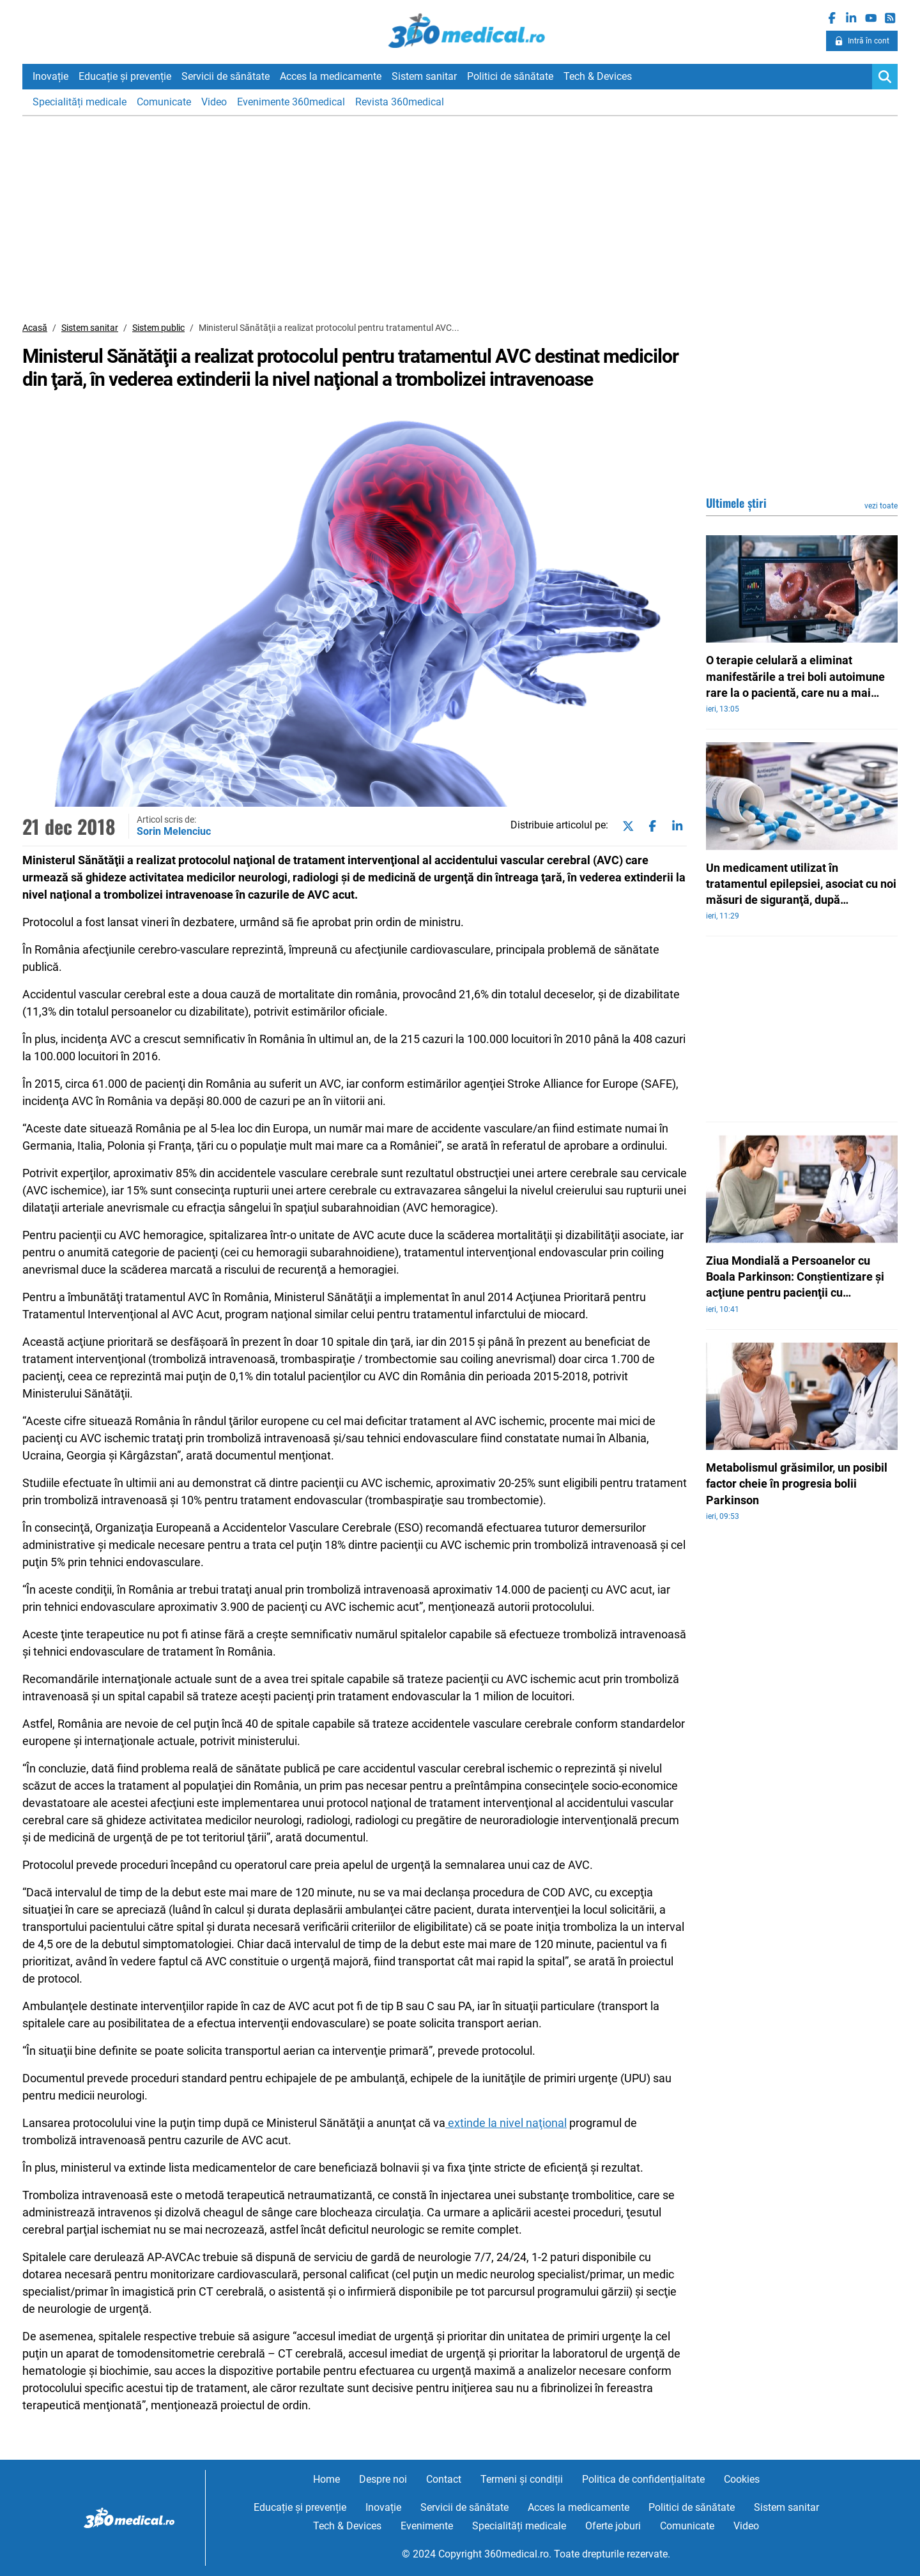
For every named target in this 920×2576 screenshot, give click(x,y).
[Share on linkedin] (675, 826)
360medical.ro (460, 31)
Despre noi (383, 2479)
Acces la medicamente (330, 76)
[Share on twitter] (625, 826)
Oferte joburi (613, 2526)
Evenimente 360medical (291, 102)
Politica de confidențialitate (643, 2479)
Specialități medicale (79, 102)
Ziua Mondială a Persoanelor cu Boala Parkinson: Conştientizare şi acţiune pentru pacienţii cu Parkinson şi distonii (795, 1277)
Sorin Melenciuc (174, 831)
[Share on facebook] (650, 826)
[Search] (885, 76)
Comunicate (164, 102)
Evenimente (427, 2526)
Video (214, 102)
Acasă (34, 328)
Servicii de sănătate (225, 76)
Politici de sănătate (510, 76)
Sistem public (158, 328)
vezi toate (881, 505)
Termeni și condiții (521, 2479)
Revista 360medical (399, 102)
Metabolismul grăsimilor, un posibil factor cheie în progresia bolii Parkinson (796, 1483)
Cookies (742, 2479)
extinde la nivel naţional (506, 2123)
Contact (443, 2479)
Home (326, 2479)
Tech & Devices (598, 76)
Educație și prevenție (125, 76)
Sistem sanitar (424, 76)
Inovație (50, 76)
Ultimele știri (736, 502)
